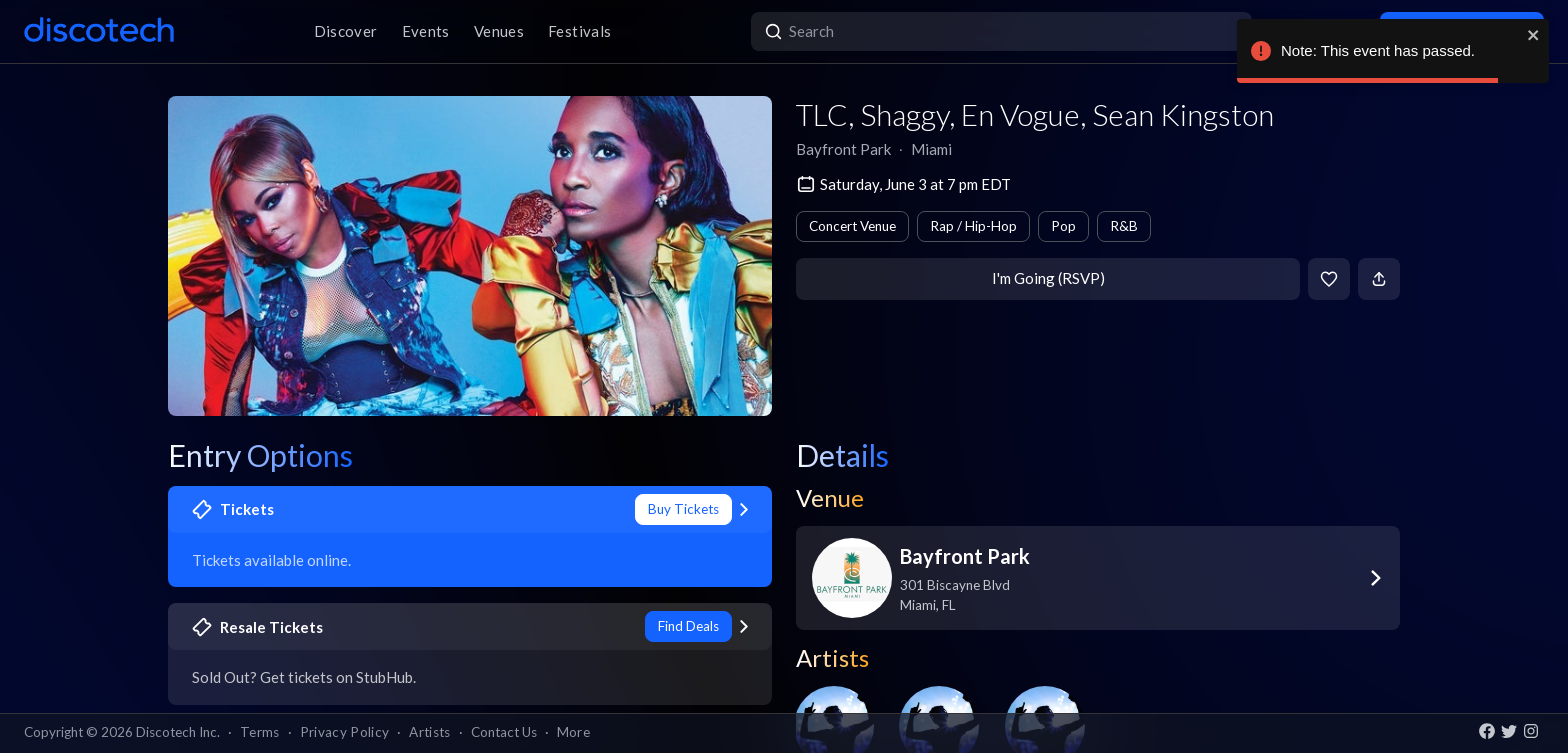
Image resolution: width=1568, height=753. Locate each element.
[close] (1534, 35)
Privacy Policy (345, 732)
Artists (429, 732)
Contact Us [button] (504, 732)
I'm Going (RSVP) (1048, 278)
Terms (260, 732)
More (573, 732)
